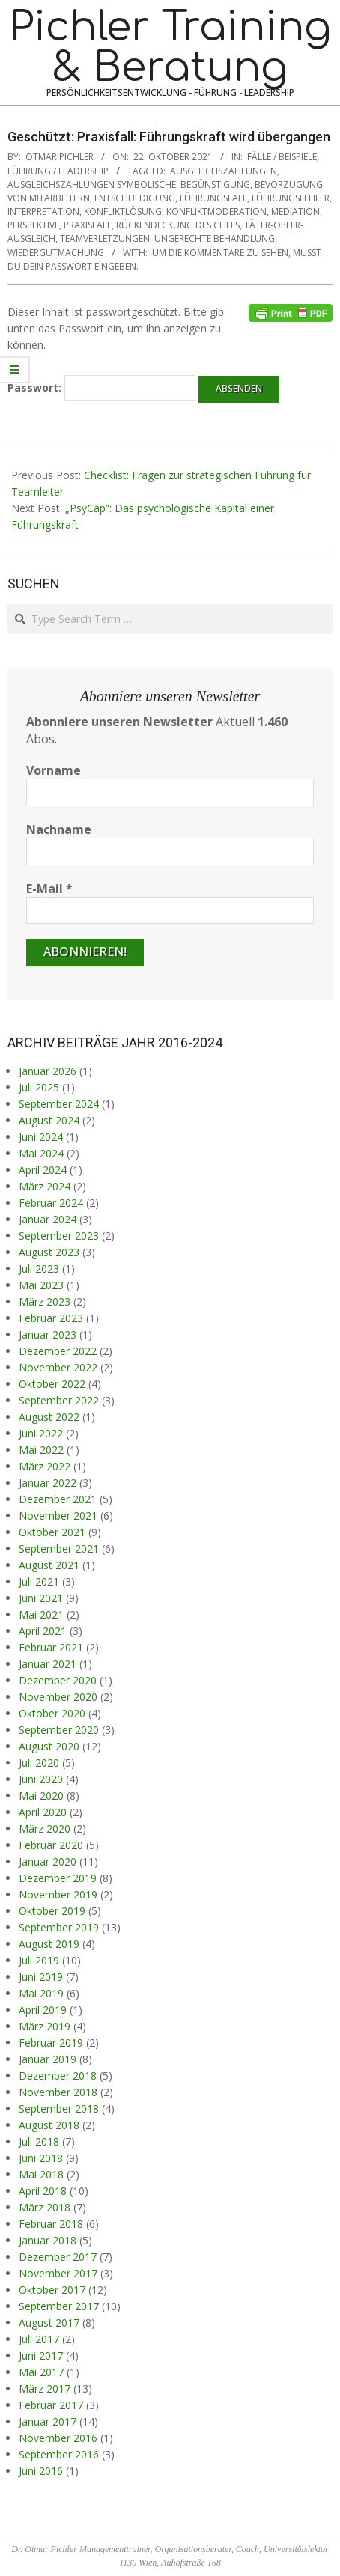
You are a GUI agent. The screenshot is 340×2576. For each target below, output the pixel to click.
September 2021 (59, 1548)
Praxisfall (88, 225)
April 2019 (43, 2010)
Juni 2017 (41, 2355)
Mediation (295, 211)
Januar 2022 (47, 1483)
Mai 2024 (41, 1153)
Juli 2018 (39, 2141)
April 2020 (43, 1812)
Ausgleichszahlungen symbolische (91, 184)
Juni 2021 (41, 1598)
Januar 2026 (47, 1071)
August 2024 (49, 1120)
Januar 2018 (47, 2240)
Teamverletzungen (105, 238)
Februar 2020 (51, 1845)
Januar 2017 (47, 2421)
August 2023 (49, 1252)
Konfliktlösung (123, 211)
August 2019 (49, 1944)
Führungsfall (213, 198)
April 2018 (43, 2191)
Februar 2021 (51, 1647)
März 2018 (44, 2207)
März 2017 (44, 2388)
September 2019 (59, 1927)
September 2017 (59, 2306)
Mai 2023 (41, 1285)
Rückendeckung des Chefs (178, 225)
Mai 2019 (41, 1993)
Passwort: (101, 388)
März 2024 (44, 1186)
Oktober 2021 (52, 1532)
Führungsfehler (291, 198)
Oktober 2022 (52, 1384)
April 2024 (43, 1170)
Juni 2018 (41, 2158)
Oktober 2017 (52, 2290)
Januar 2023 (47, 1334)
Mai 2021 (41, 1614)
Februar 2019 (51, 2042)
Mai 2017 (41, 2372)
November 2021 (58, 1515)
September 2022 (59, 1400)
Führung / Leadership (58, 171)
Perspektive (33, 225)
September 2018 (59, 2108)
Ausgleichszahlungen (223, 171)
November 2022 (58, 1367)
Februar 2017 (51, 2405)
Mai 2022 (41, 1450)
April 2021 (43, 1631)
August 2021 (49, 1565)
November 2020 (58, 1697)
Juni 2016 (41, 2471)
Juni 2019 (41, 1977)
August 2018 (49, 2125)
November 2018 (58, 2092)
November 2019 (58, 1894)
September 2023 (59, 1235)
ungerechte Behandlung (214, 238)
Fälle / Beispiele (282, 156)
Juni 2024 (41, 1137)
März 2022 (44, 1466)
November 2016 (58, 2438)
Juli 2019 (39, 1960)
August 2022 (49, 1417)
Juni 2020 (41, 1779)
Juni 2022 (41, 1433)
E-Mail (49, 888)
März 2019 (44, 2026)
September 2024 (59, 1104)
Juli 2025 (39, 1087)
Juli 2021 (39, 1581)
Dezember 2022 (58, 1351)
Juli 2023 (39, 1268)
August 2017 (49, 2322)
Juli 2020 (39, 1763)
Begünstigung (215, 184)
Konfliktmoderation (216, 211)
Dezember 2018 (58, 2075)
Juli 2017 (39, 2339)
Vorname (53, 770)
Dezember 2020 (58, 1680)
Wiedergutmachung (55, 252)
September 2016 (59, 2454)
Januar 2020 (47, 1861)
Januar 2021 (47, 1664)
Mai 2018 (41, 2174)
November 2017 (58, 2273)
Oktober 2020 (52, 1713)
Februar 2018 (51, 2224)
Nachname (58, 829)
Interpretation (43, 211)
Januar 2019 (47, 2059)
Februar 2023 (51, 1318)
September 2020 (59, 1730)
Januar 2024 (47, 1219)
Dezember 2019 (58, 1878)
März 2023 (44, 1301)
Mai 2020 (41, 1795)
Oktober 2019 (52, 1911)
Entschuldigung (134, 198)
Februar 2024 (51, 1203)
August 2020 (49, 1746)
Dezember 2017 (58, 2257)
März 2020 (44, 1828)
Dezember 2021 (58, 1499)
